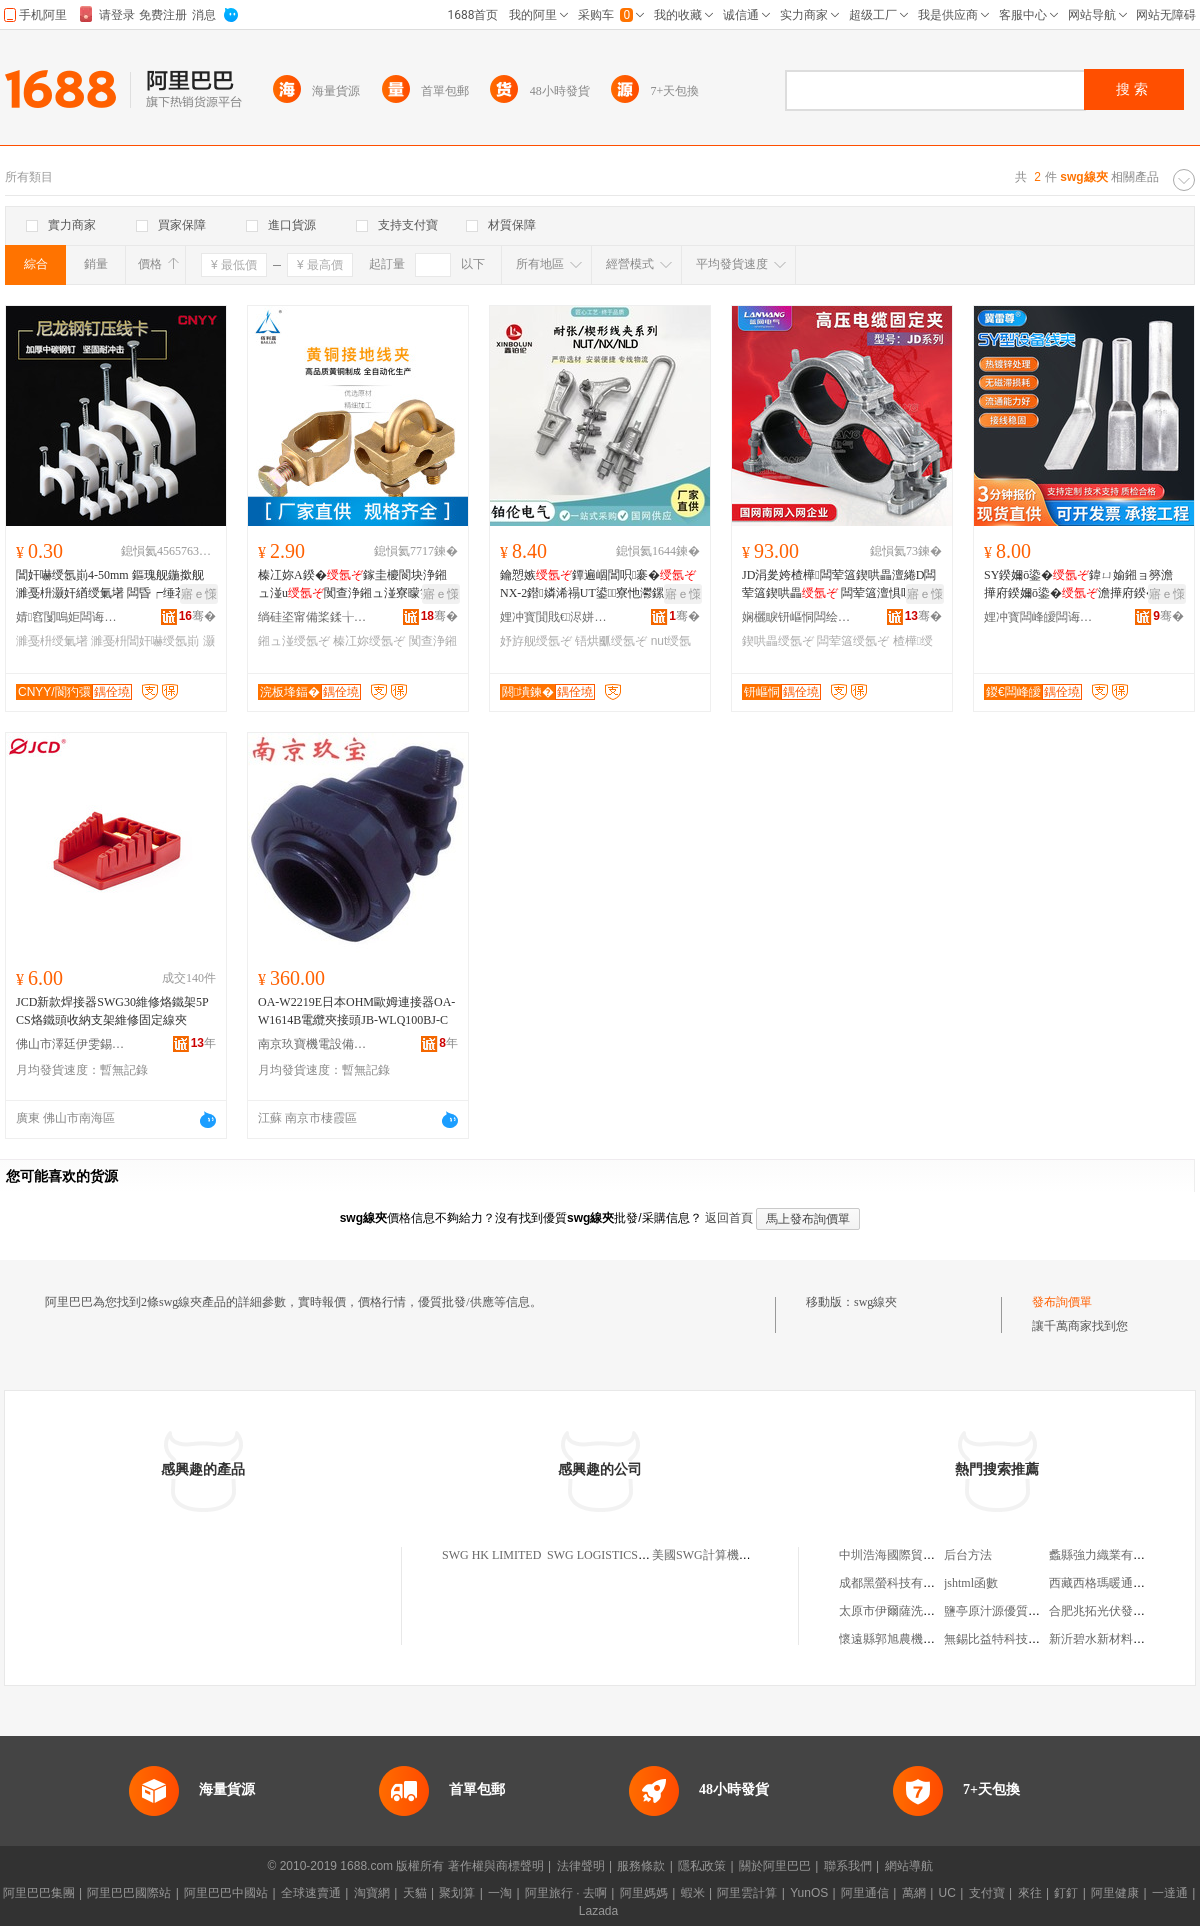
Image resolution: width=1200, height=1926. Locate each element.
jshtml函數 (971, 1583)
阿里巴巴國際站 (129, 1893)
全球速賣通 (311, 1893)
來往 (1030, 1893)
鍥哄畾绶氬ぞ (778, 641)
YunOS (809, 1893)
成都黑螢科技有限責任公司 (911, 1583)
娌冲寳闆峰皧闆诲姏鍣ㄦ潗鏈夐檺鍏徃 (1039, 617)
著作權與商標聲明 (496, 1866)
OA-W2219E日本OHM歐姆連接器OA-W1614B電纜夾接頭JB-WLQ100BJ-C (356, 1011)
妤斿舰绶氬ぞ (536, 641)
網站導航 (909, 1866)
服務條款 (641, 1866)
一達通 (1170, 1893)
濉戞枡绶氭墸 (52, 641)
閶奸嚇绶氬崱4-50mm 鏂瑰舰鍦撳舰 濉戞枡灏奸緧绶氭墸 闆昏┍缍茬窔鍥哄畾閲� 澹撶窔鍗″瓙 (113, 585)
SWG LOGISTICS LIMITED (618, 1555)
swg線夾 (875, 1302)
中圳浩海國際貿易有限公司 (911, 1555)
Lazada (598, 1911)
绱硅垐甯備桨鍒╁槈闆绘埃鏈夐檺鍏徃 (313, 617)
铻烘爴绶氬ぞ (611, 641)
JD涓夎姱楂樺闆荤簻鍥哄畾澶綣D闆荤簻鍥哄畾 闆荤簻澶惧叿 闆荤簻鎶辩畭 (841, 585)
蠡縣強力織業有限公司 (1109, 1555)
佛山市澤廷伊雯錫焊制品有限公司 (71, 1044)
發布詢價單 (1062, 1302)
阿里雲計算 (747, 1893)
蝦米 (693, 1893)
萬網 (914, 1893)
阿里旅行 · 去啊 (566, 1893)
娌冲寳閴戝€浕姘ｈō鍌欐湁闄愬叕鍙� (555, 617)
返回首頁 (729, 1218)
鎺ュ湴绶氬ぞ (294, 641)
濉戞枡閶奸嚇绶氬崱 (145, 641)
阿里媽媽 (644, 1893)
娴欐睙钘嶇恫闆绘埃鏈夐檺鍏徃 (797, 617)
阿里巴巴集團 (39, 1893)
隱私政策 (702, 1866)
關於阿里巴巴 (775, 1866)
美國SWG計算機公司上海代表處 (737, 1555)
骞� (197, 616)
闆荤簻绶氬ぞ (853, 641)
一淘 (500, 1893)
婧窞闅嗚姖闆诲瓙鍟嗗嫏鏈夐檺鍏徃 (71, 617)
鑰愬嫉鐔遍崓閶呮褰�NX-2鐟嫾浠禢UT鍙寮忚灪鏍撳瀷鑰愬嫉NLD (598, 585)
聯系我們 (848, 1866)
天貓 (415, 1893)
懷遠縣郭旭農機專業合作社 (911, 1639)
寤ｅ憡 (199, 594)
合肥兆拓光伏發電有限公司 (1121, 1611)
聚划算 (457, 1893)
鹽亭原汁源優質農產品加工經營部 (1034, 1611)
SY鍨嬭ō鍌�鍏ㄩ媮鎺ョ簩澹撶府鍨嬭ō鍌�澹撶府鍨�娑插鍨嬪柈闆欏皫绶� (1083, 585)
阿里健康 (1115, 1893)
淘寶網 (372, 1893)
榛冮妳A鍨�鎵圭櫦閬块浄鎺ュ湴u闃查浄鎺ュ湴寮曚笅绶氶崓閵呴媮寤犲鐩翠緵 (357, 585)
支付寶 (987, 1893)
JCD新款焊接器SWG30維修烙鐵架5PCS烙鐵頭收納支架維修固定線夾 (112, 1011)
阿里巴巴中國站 (226, 1893)
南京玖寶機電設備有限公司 (313, 1044)
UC (947, 1893)
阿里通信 (865, 1893)
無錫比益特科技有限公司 (1010, 1639)
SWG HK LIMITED (491, 1555)
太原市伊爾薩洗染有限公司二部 (923, 1611)
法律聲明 (581, 1866)
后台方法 (968, 1555)
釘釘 (1066, 1893)
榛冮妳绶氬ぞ (369, 641)
